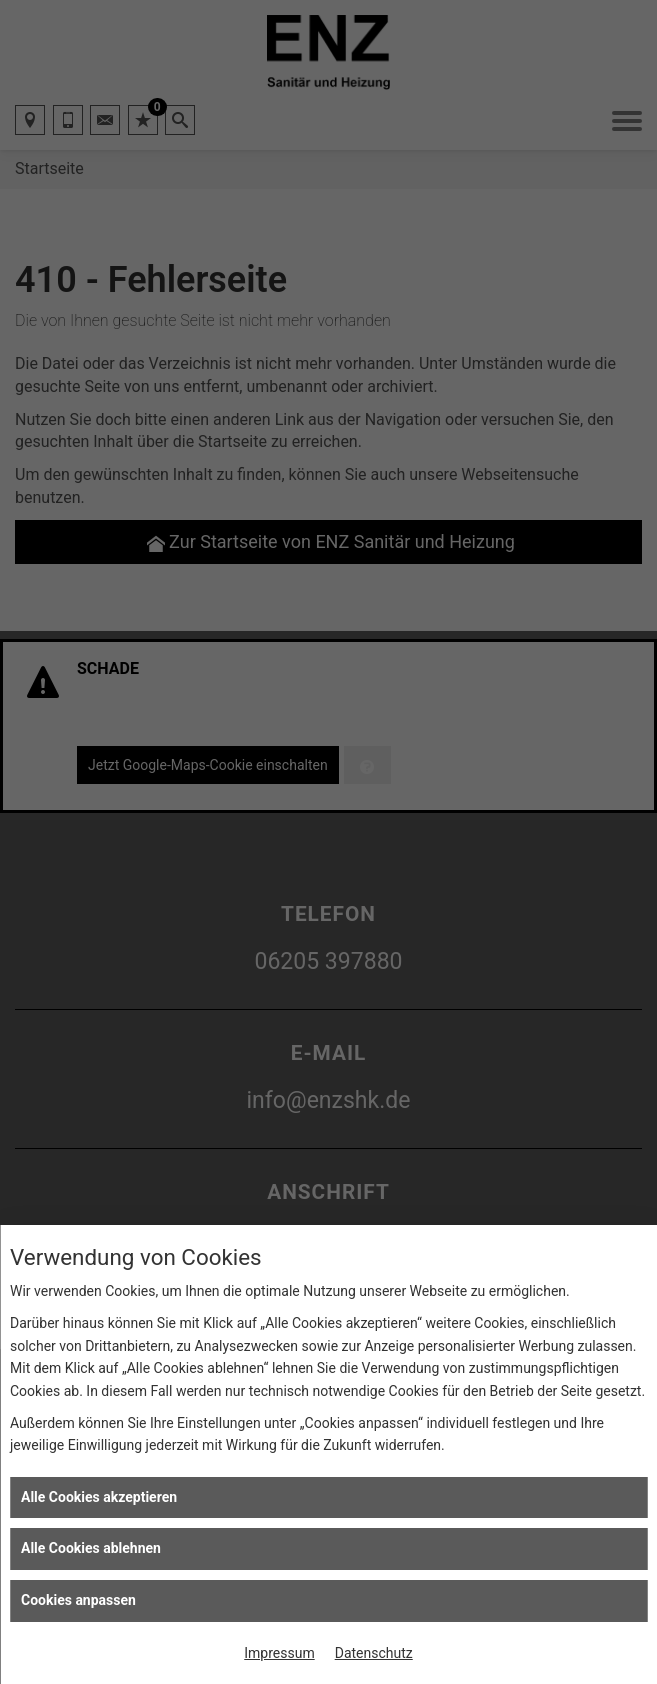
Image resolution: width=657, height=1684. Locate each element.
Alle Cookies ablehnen (91, 1548)
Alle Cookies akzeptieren (99, 1497)
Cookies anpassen (78, 1600)
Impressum (279, 1653)
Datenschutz (374, 1653)
